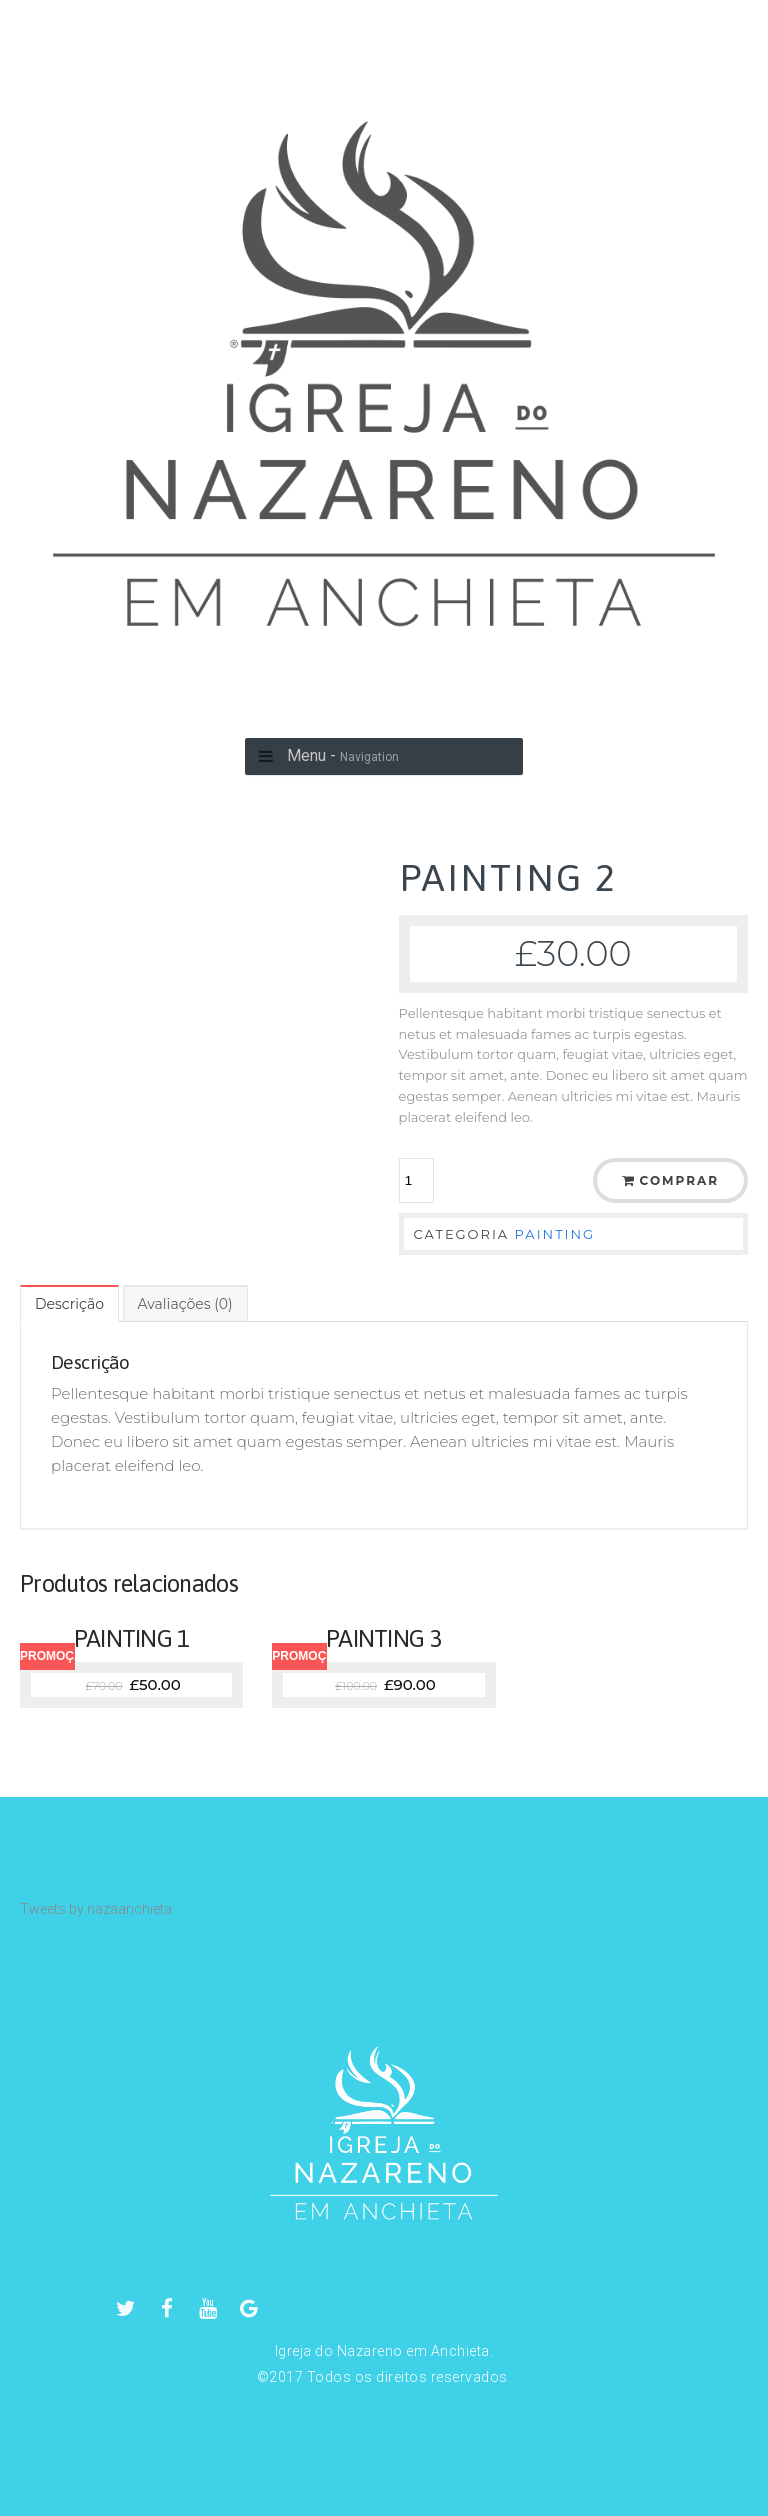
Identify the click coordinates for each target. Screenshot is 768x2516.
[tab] (69, 1303)
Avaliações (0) (185, 1304)
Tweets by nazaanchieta (96, 1909)
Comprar (679, 1180)
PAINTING (555, 1234)
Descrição (69, 1304)
